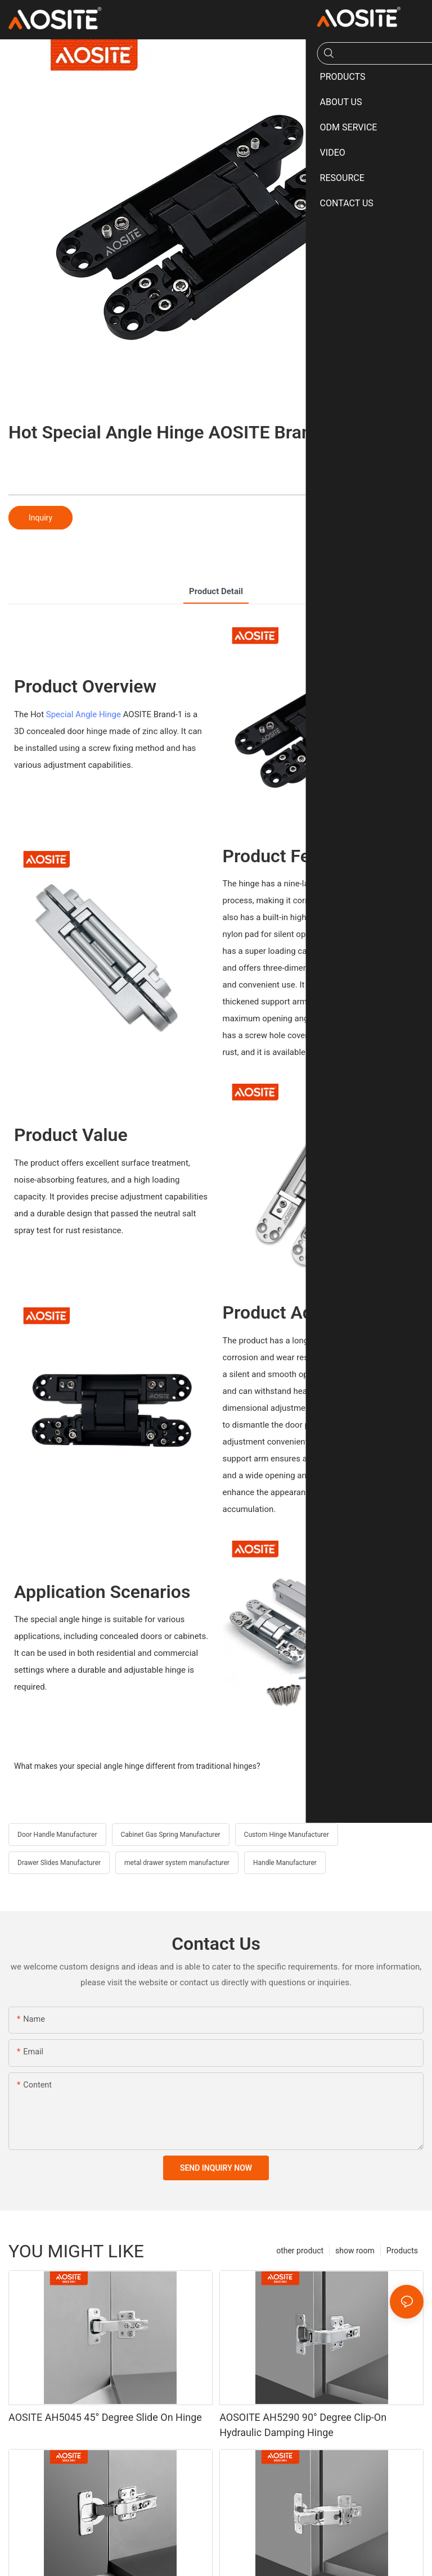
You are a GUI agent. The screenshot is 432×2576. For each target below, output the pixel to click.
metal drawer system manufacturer (177, 1863)
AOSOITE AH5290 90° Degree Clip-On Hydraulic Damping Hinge (302, 2424)
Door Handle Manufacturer (57, 1835)
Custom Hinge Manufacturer (286, 1835)
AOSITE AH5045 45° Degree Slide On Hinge (105, 2417)
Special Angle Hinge (83, 714)
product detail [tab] (216, 591)
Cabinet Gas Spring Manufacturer (170, 1835)
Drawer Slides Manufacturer (59, 1863)
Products (402, 2250)
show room (355, 2250)
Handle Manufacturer (285, 1863)
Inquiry (40, 517)
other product (299, 2250)
